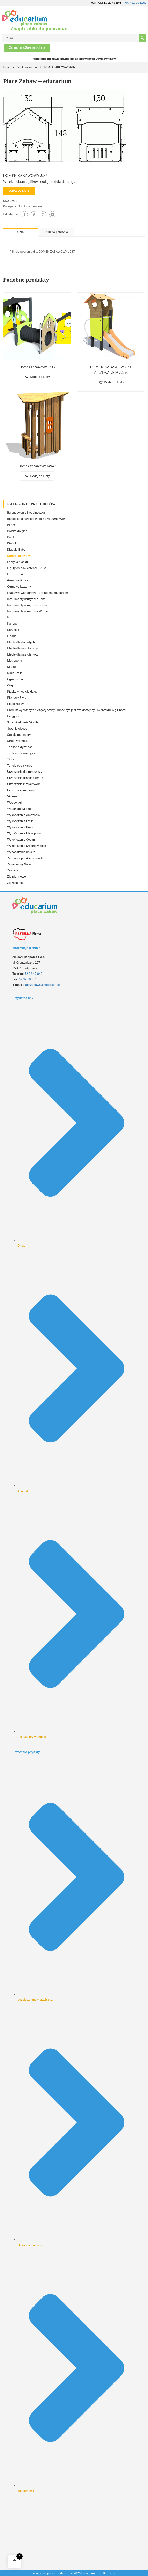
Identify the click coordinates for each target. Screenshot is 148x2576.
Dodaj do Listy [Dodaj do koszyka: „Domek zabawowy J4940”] (40, 476)
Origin (11, 685)
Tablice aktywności (20, 747)
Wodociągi (14, 802)
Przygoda (13, 716)
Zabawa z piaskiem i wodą (25, 858)
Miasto (12, 667)
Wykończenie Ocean (21, 839)
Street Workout (17, 741)
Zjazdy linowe (16, 876)
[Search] (142, 38)
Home (6, 67)
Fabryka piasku (17, 562)
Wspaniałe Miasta (19, 809)
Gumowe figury (17, 580)
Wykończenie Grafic (20, 827)
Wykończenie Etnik (20, 821)
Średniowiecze (17, 728)
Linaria (11, 636)
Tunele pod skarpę (19, 765)
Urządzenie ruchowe (21, 790)
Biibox (11, 525)
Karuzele (13, 630)
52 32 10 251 (28, 979)
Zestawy (13, 870)
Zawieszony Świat (19, 864)
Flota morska (16, 574)
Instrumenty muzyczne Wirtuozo (29, 611)
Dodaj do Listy (19, 190)
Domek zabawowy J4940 (37, 466)
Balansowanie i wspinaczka (26, 512)
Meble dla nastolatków (22, 654)
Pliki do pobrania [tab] (56, 232)
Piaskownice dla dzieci (22, 691)
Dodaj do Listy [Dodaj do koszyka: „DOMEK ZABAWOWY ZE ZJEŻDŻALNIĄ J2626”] (114, 382)
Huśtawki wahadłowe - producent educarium (37, 593)
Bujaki (11, 537)
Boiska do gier (17, 531)
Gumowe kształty (19, 586)
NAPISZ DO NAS (135, 3)
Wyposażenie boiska (21, 852)
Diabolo (12, 543)
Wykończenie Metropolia (24, 833)
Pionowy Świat (17, 698)
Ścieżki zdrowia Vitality (22, 722)
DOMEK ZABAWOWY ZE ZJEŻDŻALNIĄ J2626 (111, 370)
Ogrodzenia (15, 679)
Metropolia (14, 661)
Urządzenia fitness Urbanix (25, 778)
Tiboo (11, 759)
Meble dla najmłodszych (23, 648)
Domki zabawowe (27, 67)
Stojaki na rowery (19, 735)
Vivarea (12, 796)
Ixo (9, 617)
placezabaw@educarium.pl (41, 985)
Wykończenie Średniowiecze (26, 846)
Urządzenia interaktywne (24, 784)
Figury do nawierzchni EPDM (26, 568)
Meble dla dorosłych (21, 642)
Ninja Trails (14, 673)
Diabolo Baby (16, 549)
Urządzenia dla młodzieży (24, 772)
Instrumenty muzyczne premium (29, 605)
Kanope (12, 623)
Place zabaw (15, 704)
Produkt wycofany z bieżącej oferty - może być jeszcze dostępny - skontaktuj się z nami (66, 710)
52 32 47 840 (33, 974)
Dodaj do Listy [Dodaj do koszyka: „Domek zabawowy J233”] (40, 377)
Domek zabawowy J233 (37, 367)
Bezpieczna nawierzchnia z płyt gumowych (36, 519)
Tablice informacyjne (21, 753)
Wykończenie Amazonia (23, 815)
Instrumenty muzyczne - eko (26, 599)
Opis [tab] (20, 232)
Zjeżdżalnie (15, 883)
